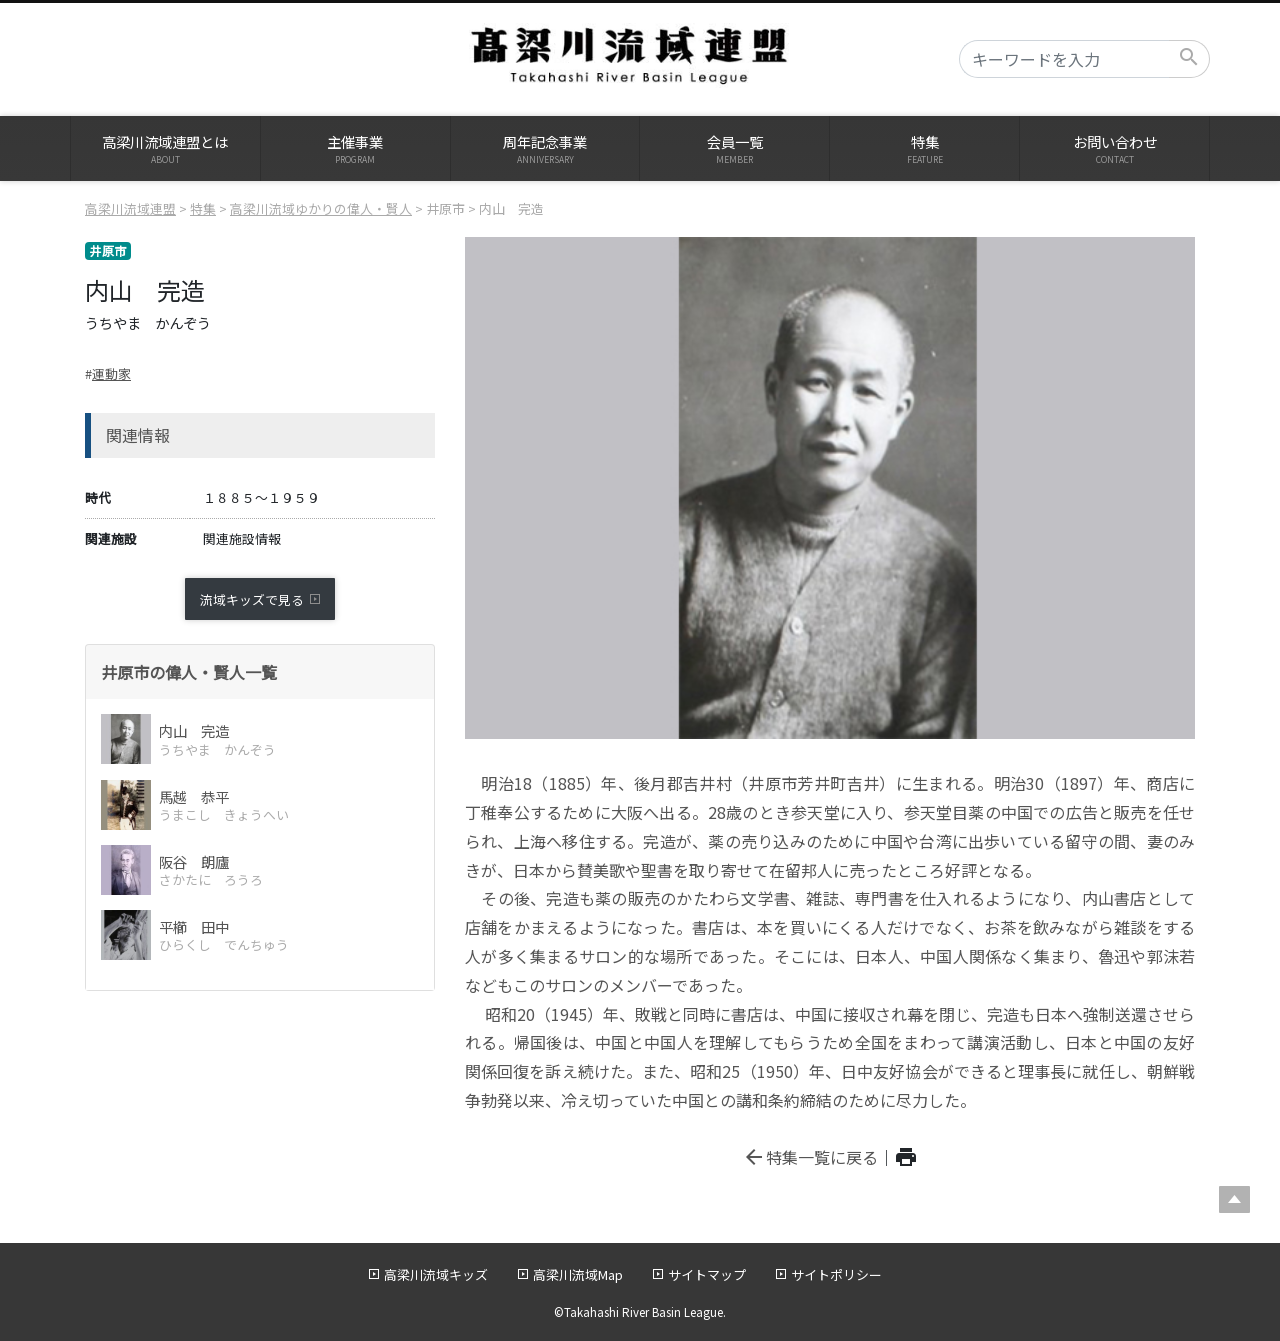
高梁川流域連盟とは (165, 148)
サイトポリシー (836, 1274)
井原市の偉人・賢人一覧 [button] (189, 672)
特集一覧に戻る (810, 1157)
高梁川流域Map (578, 1274)
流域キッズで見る (252, 599)
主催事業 (355, 148)
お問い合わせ (1114, 148)
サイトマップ (707, 1274)
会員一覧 (734, 148)
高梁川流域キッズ (436, 1274)
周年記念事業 (545, 148)
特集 (924, 148)
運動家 (111, 373)
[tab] (260, 672)
